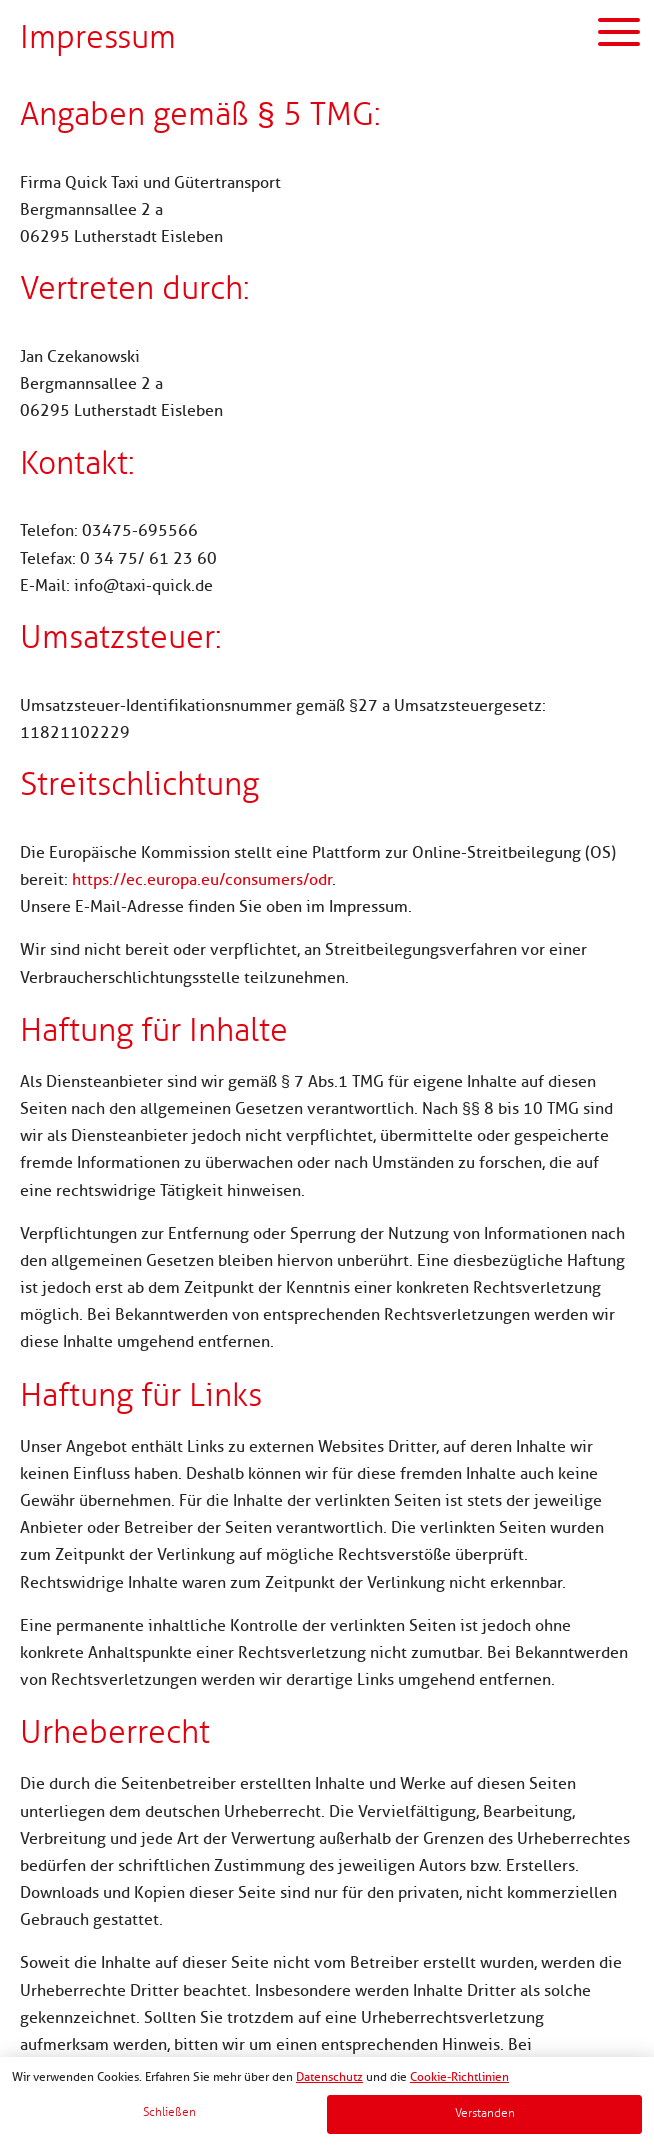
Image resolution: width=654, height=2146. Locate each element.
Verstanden (485, 2113)
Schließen (169, 2112)
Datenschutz (329, 2077)
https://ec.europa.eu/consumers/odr (202, 880)
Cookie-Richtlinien (459, 2077)
